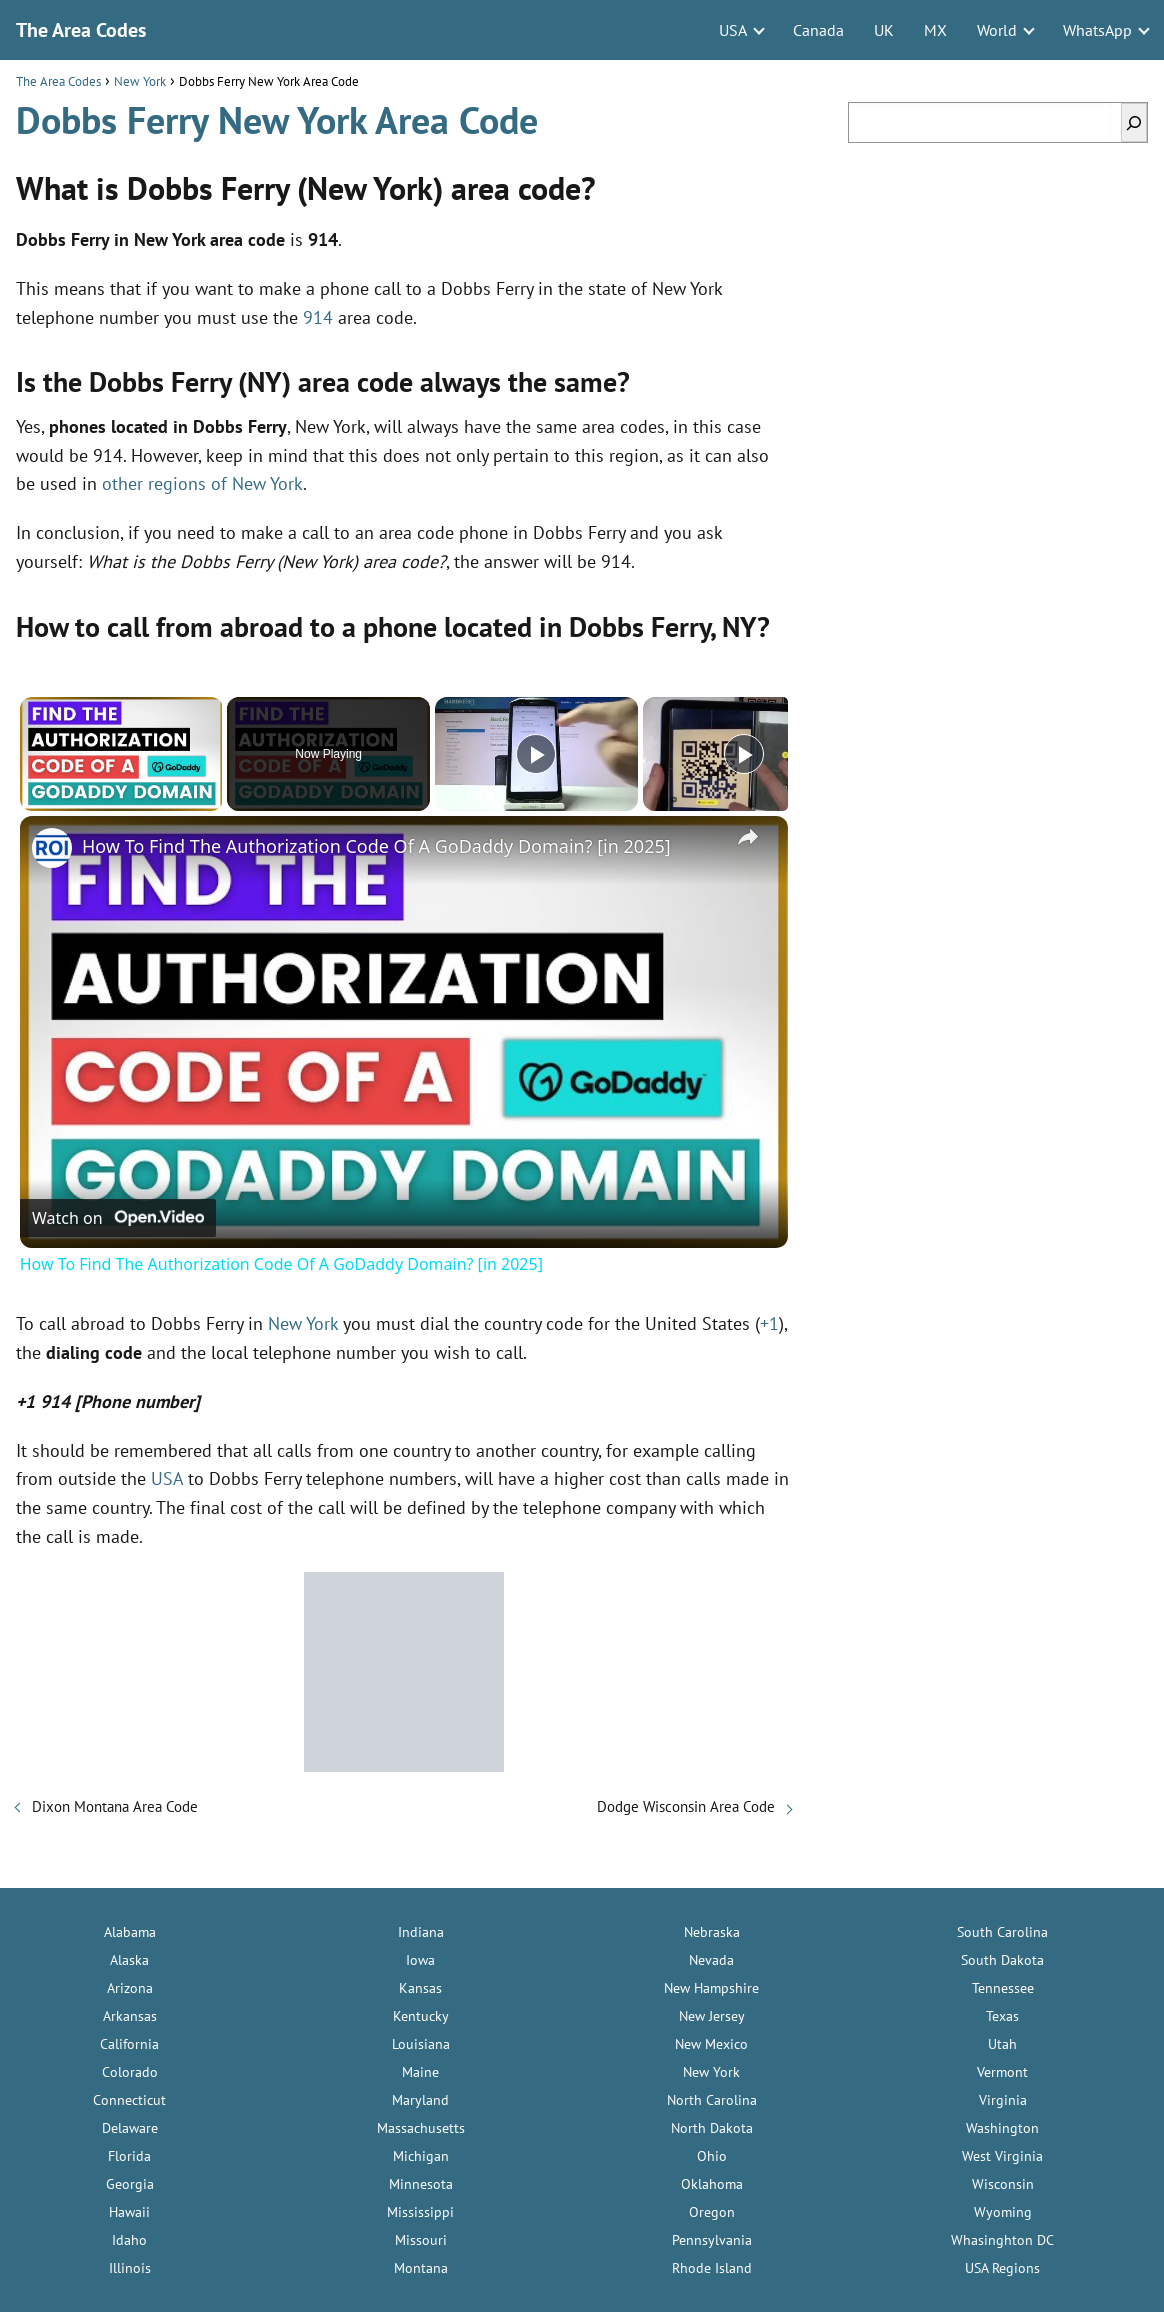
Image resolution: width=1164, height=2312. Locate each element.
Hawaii (129, 2212)
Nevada (711, 1960)
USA (733, 30)
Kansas (420, 1988)
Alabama (130, 1932)
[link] (52, 848)
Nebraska (712, 1932)
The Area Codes (81, 30)
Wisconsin (1003, 2184)
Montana (421, 2268)
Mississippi (420, 2212)
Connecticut (129, 2100)
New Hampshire (711, 1988)
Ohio (712, 2156)
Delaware (130, 2128)
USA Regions (1002, 2268)
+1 (769, 1323)
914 (318, 317)
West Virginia (1002, 2156)
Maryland (420, 2100)
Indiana (421, 1932)
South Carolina (1002, 1932)
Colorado (130, 2072)
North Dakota (712, 2128)
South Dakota (1002, 1960)
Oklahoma (712, 2184)
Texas (1002, 2016)
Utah (1002, 2044)
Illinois (130, 2268)
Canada (818, 30)
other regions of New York (202, 483)
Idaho (129, 2240)
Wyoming (1003, 2212)
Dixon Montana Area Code (115, 1806)
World (997, 30)
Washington (1002, 2128)
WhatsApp (1097, 30)
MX (935, 30)
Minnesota (421, 2184)
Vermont (1002, 2072)
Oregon (712, 2212)
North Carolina (712, 2100)
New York (303, 1323)
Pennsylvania (712, 2240)
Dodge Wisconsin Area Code (686, 1806)
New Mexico (711, 2044)
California (129, 2044)
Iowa (420, 1960)
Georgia (130, 2184)
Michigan (421, 2156)
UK (884, 30)
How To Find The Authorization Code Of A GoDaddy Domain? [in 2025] (376, 846)
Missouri (421, 2240)
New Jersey (712, 2016)
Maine (420, 2072)
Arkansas (130, 2016)
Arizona (130, 1988)
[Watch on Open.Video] (118, 1218)
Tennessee (1003, 1988)
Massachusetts (421, 2128)
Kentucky (421, 2016)
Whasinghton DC (1002, 2240)
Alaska (129, 1960)
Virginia (1003, 2100)
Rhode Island (712, 2268)
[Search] (1134, 122)
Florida (129, 2156)
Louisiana (421, 2044)
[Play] (536, 754)
